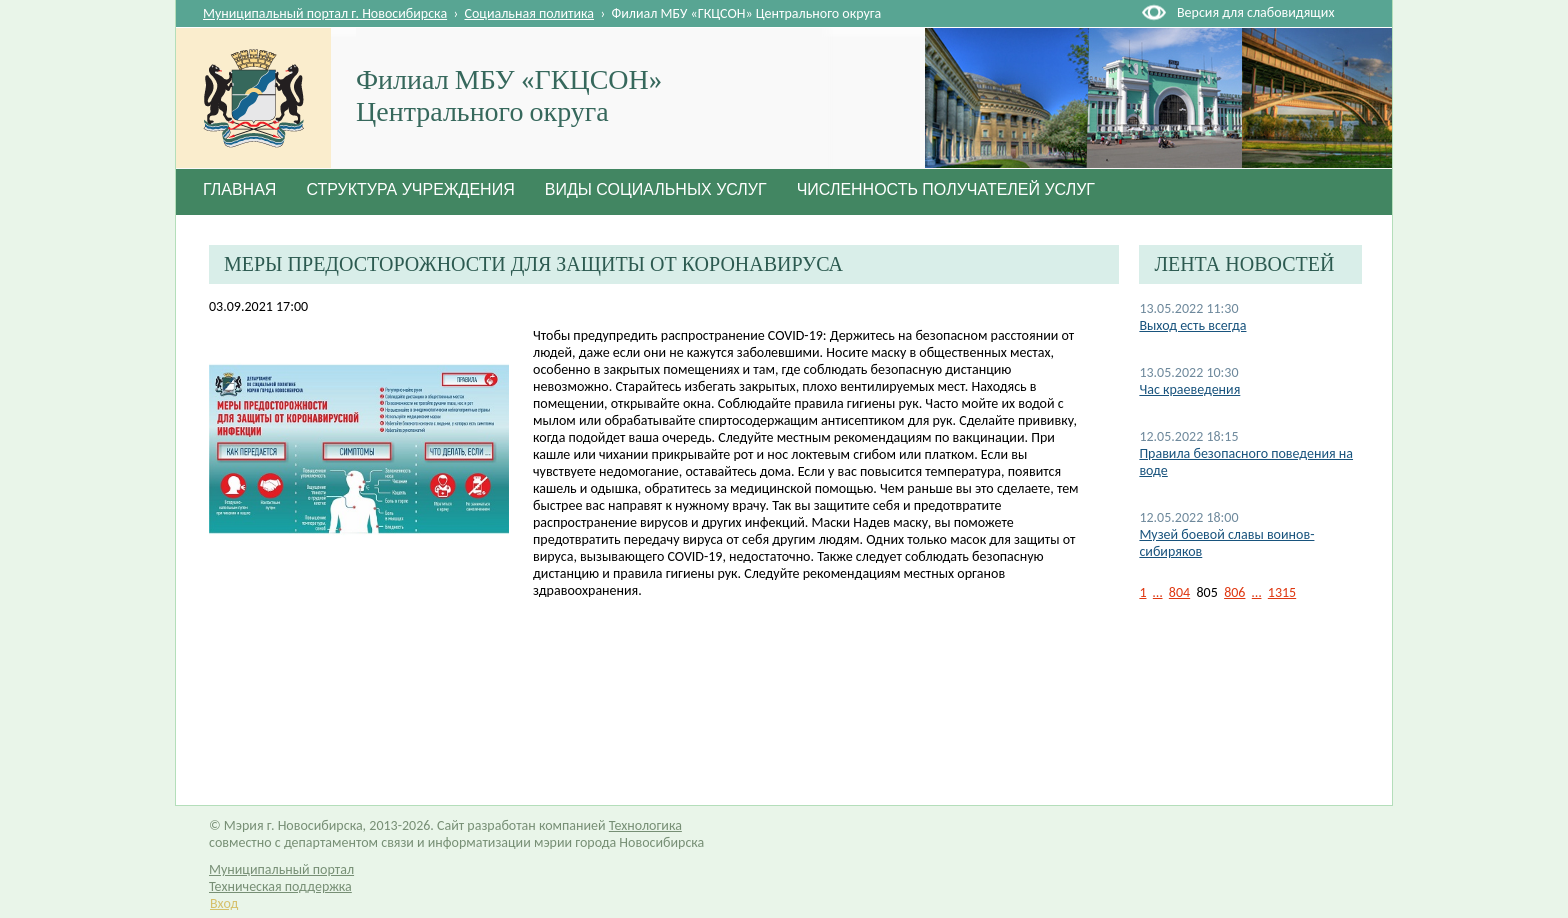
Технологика (645, 825)
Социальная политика (530, 13)
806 (1234, 592)
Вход (224, 903)
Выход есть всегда (1192, 325)
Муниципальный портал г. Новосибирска (325, 13)
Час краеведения (1189, 389)
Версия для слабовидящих (1255, 12)
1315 (1282, 592)
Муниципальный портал (281, 869)
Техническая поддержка (280, 886)
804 (1179, 592)
